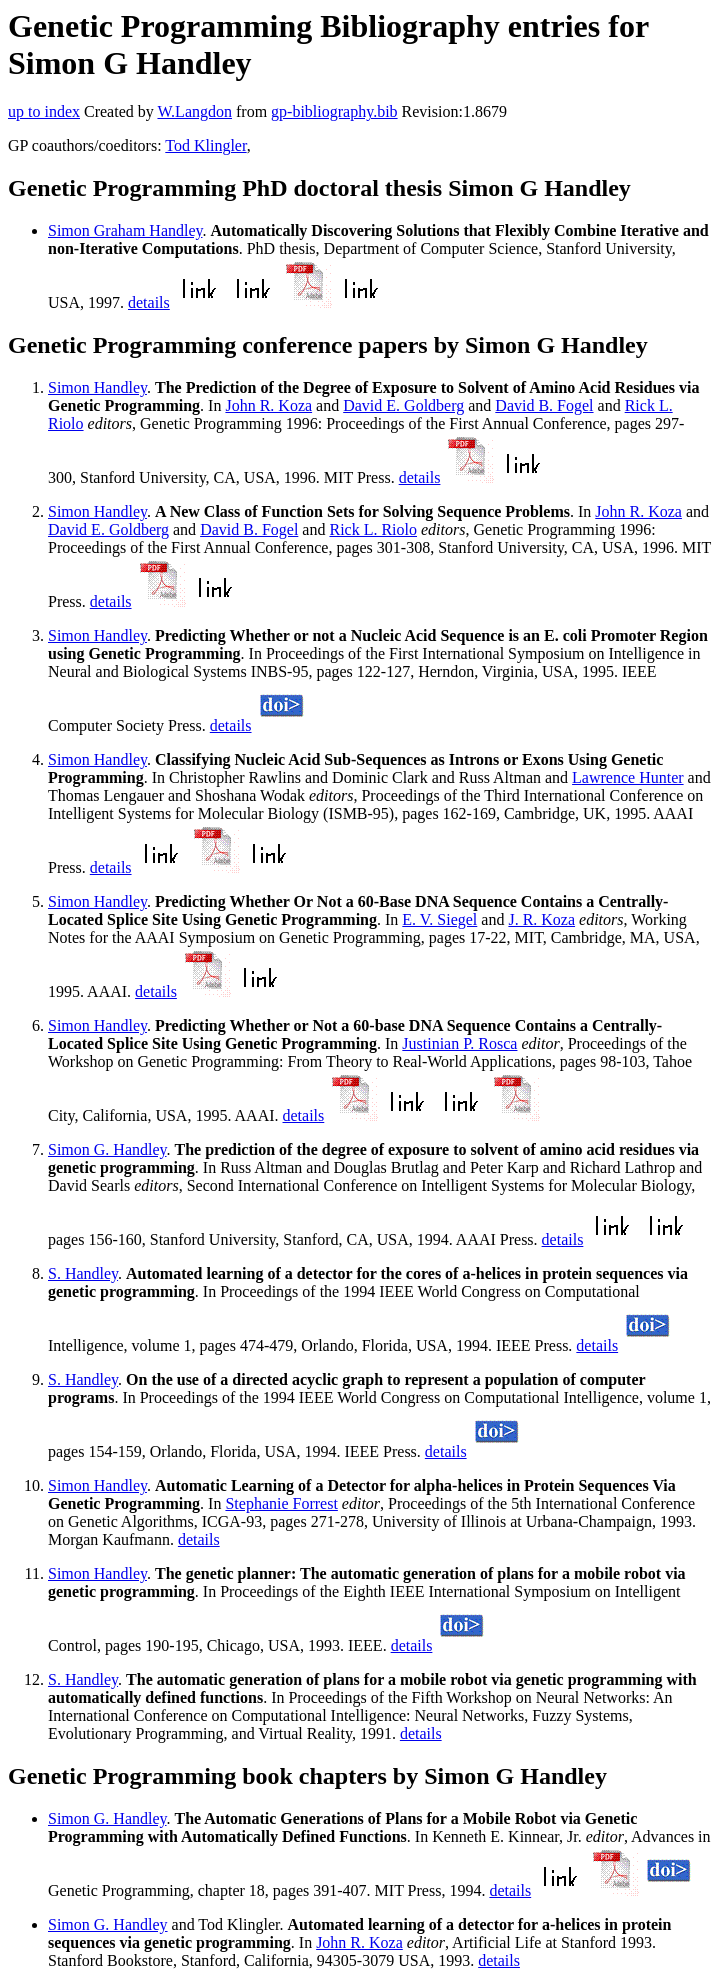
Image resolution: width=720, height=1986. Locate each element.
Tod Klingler (205, 145)
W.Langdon (194, 111)
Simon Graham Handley (125, 230)
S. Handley (83, 1273)
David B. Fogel (544, 405)
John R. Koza (268, 405)
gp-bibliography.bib (334, 111)
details (149, 302)
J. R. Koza (541, 919)
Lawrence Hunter (628, 777)
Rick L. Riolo (373, 529)
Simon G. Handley (107, 1149)
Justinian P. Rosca (459, 1043)
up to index (44, 111)
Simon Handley (97, 387)
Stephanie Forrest (281, 1503)
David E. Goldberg (403, 405)
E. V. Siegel (439, 919)
